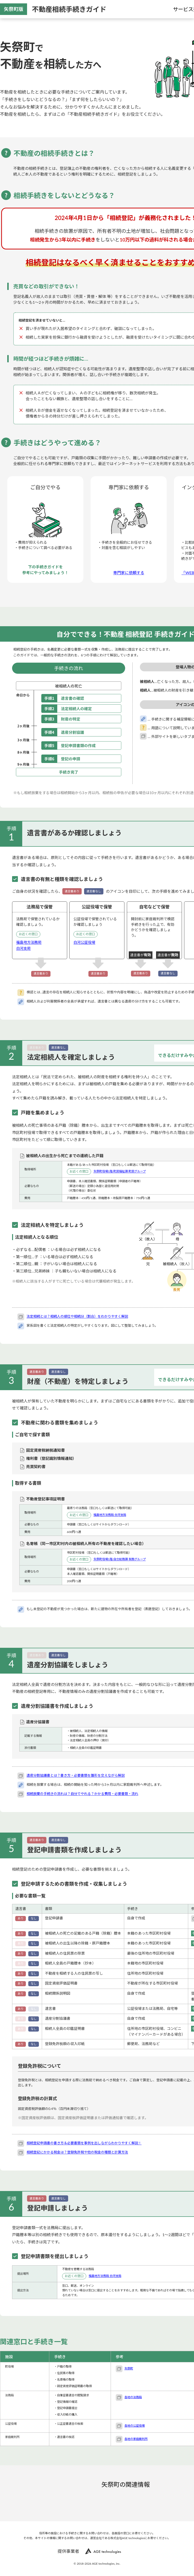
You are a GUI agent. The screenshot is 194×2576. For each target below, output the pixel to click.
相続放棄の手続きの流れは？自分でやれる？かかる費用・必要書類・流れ (82, 1794)
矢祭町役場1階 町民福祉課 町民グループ (119, 1171)
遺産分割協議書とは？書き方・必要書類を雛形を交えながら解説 (76, 1775)
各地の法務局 (133, 2397)
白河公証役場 (84, 942)
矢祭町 (128, 2368)
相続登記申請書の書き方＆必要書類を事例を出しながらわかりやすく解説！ (84, 2143)
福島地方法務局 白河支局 (109, 1515)
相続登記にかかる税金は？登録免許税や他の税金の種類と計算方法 (77, 2152)
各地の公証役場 (134, 2425)
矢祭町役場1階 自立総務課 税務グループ (119, 1559)
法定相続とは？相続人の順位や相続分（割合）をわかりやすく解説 (77, 1316)
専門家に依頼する (128, 572)
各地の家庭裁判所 (136, 2439)
